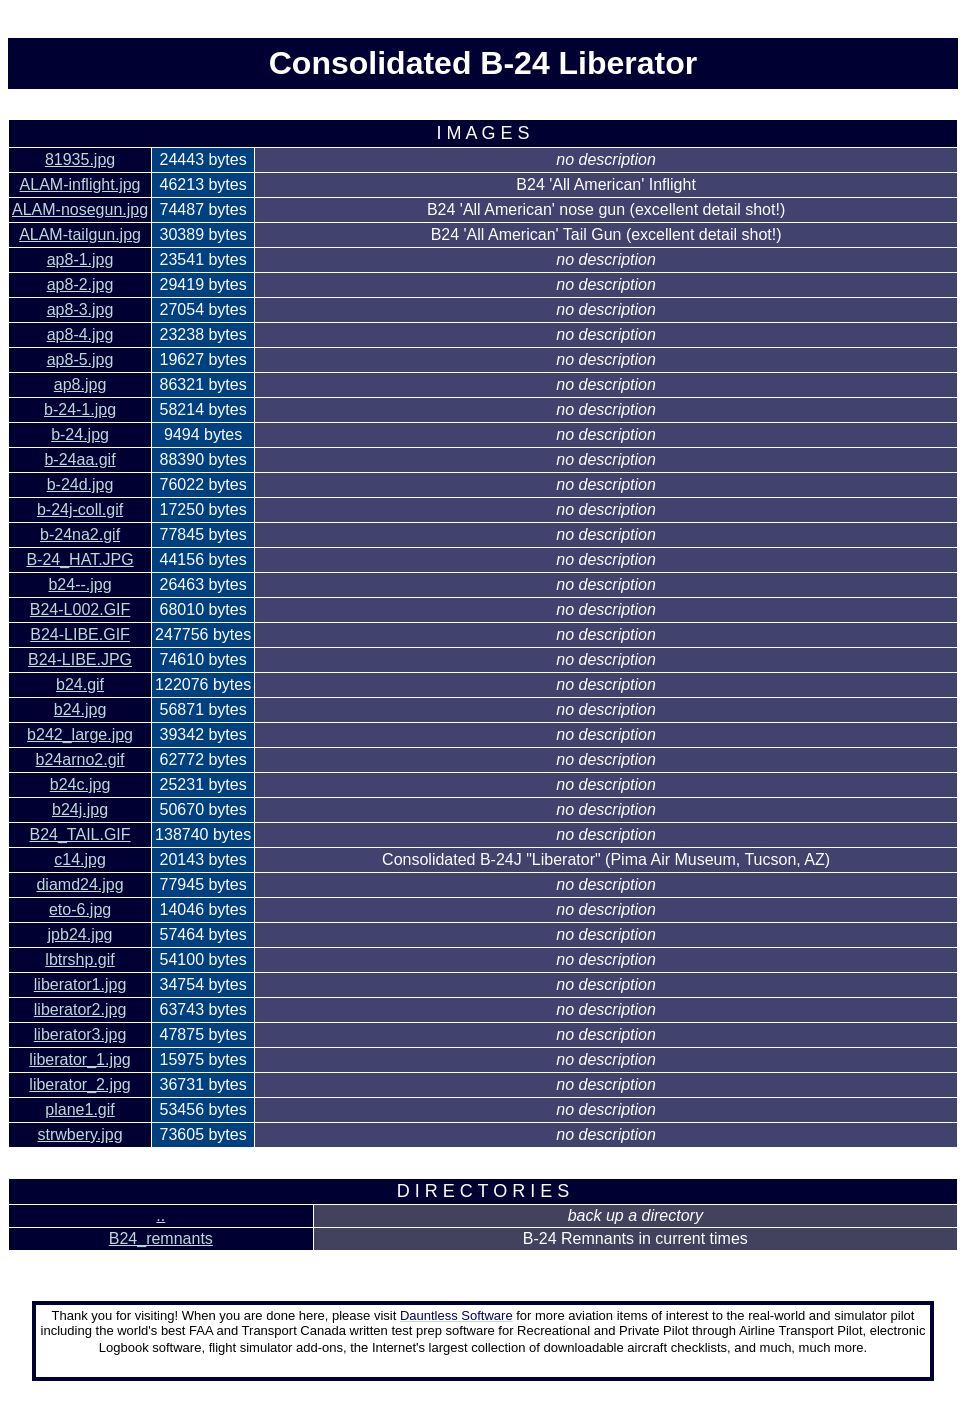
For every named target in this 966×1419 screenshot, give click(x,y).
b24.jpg (80, 709)
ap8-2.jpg (80, 284)
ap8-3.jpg (80, 309)
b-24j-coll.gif (80, 509)
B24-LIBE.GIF (80, 634)
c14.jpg (80, 859)
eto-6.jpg (80, 909)
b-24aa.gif (79, 459)
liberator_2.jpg (79, 1084)
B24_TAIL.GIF (80, 834)
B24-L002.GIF (80, 609)
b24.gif (80, 684)
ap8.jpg (80, 384)
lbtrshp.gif (79, 959)
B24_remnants (161, 1238)
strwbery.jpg (80, 1134)
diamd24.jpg (79, 884)
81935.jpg (80, 159)
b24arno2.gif (80, 759)
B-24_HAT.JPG (79, 559)
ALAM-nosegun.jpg (80, 209)
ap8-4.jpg (80, 334)
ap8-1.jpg (80, 259)
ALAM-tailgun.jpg (80, 234)
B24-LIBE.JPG (80, 659)
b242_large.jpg (80, 734)
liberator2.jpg (80, 1009)
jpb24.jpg (80, 934)
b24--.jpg (79, 584)
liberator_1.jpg (79, 1059)
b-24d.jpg (80, 484)
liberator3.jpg (80, 1034)
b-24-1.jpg (80, 409)
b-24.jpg (80, 434)
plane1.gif (79, 1109)
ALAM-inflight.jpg (80, 184)
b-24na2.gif (80, 534)
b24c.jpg (80, 784)
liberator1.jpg (80, 984)
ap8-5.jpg (80, 359)
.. (160, 1215)
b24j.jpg (80, 809)
